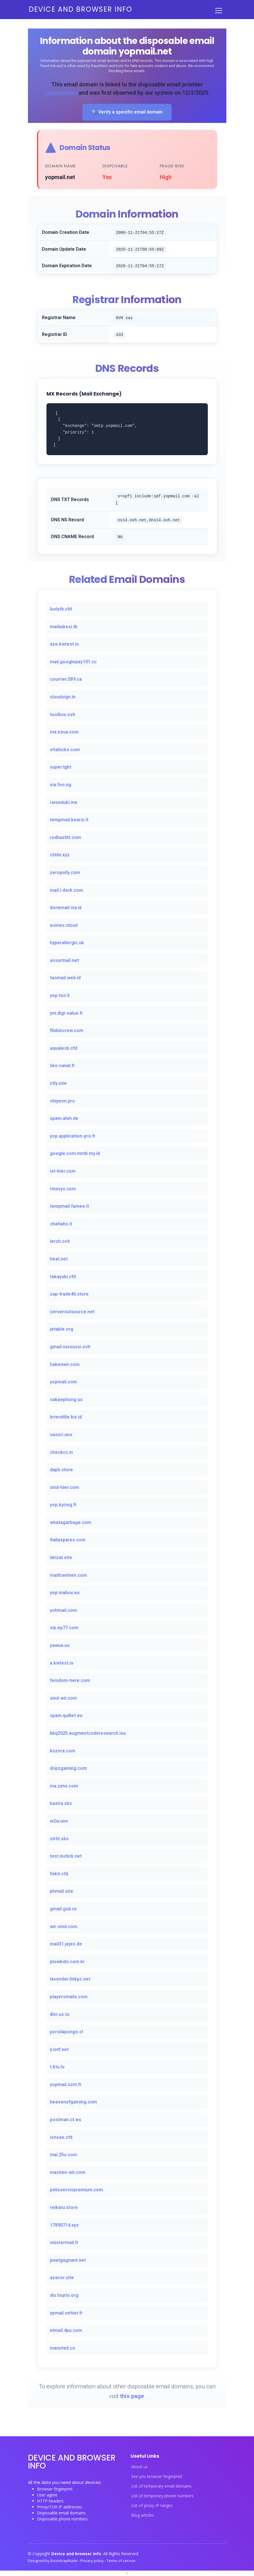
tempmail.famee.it (69, 1206)
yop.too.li (60, 995)
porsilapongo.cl (66, 2031)
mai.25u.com (63, 2154)
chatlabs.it (61, 1224)
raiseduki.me (64, 802)
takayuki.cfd (63, 1276)
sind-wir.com (63, 1698)
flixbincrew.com (66, 1030)
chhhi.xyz (60, 855)
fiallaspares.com (68, 1540)
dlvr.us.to (60, 2014)
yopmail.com (61, 93)
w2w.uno (59, 1821)
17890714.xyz (64, 2225)
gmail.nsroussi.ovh (70, 1346)
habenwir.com (65, 1364)
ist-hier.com (63, 1171)
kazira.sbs (61, 1803)
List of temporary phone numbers (162, 2496)
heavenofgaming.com (73, 2102)
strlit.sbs (59, 1838)
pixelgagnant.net (68, 2260)
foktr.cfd (59, 1873)
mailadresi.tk (64, 626)
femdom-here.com (70, 1680)
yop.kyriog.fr (63, 1504)
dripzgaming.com (68, 1768)
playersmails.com (69, 1996)
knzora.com (62, 1751)
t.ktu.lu (57, 2067)
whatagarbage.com (70, 1522)
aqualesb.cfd (63, 1048)
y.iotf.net (59, 2049)
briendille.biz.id (66, 1417)
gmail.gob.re (63, 1909)
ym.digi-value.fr (66, 1013)
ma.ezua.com (64, 732)
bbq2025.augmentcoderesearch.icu (88, 1733)
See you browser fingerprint (156, 2476)
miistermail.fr (64, 2242)
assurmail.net (64, 960)
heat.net (59, 1259)
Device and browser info (80, 9)
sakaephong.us (66, 1399)
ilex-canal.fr (62, 1065)
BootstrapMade (64, 2560)
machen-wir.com (67, 2172)
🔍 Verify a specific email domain (127, 112)
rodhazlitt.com (65, 837)
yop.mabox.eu (65, 1592)
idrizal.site (61, 1557)
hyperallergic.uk (67, 942)
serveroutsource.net (72, 1311)
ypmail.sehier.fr (66, 2313)
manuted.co (62, 2348)
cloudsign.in (63, 697)
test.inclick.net (66, 1856)
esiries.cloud (64, 925)
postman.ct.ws (65, 2119)
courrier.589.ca (66, 679)
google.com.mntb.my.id (75, 1153)
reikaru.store (64, 2207)
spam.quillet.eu (66, 1715)
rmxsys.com (63, 1188)
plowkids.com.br (67, 1961)
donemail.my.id (66, 907)
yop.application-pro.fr (72, 1136)
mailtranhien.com (68, 1575)
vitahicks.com (65, 749)
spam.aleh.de (64, 1118)
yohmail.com (63, 1610)
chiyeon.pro (62, 1101)
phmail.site (61, 1891)
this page (132, 2396)
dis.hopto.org (64, 2295)
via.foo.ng (60, 784)
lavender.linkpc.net (70, 1979)
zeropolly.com (65, 872)
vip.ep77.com (64, 1627)
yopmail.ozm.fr (66, 2084)
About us (139, 2467)
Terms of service (121, 2560)
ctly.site (58, 1083)
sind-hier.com (64, 1487)
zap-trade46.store (69, 1294)
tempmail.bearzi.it (69, 819)
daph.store (61, 1469)
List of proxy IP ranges (152, 2506)
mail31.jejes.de (66, 1944)
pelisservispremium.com (76, 2189)
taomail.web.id (65, 977)
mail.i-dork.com (66, 890)
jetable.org (61, 1329)
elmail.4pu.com (66, 2330)
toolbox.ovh (62, 714)
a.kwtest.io (62, 1663)
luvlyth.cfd (61, 609)
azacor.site (62, 2277)
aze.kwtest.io (64, 644)
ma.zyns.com (64, 1786)
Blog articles (142, 2515)
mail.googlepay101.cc (73, 661)
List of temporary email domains (161, 2486)
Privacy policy (92, 2560)
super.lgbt (60, 767)
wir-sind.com (63, 1926)
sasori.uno (61, 1434)
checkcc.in (61, 1452)
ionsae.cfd (61, 2137)
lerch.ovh (60, 1241)
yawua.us (60, 1645)
